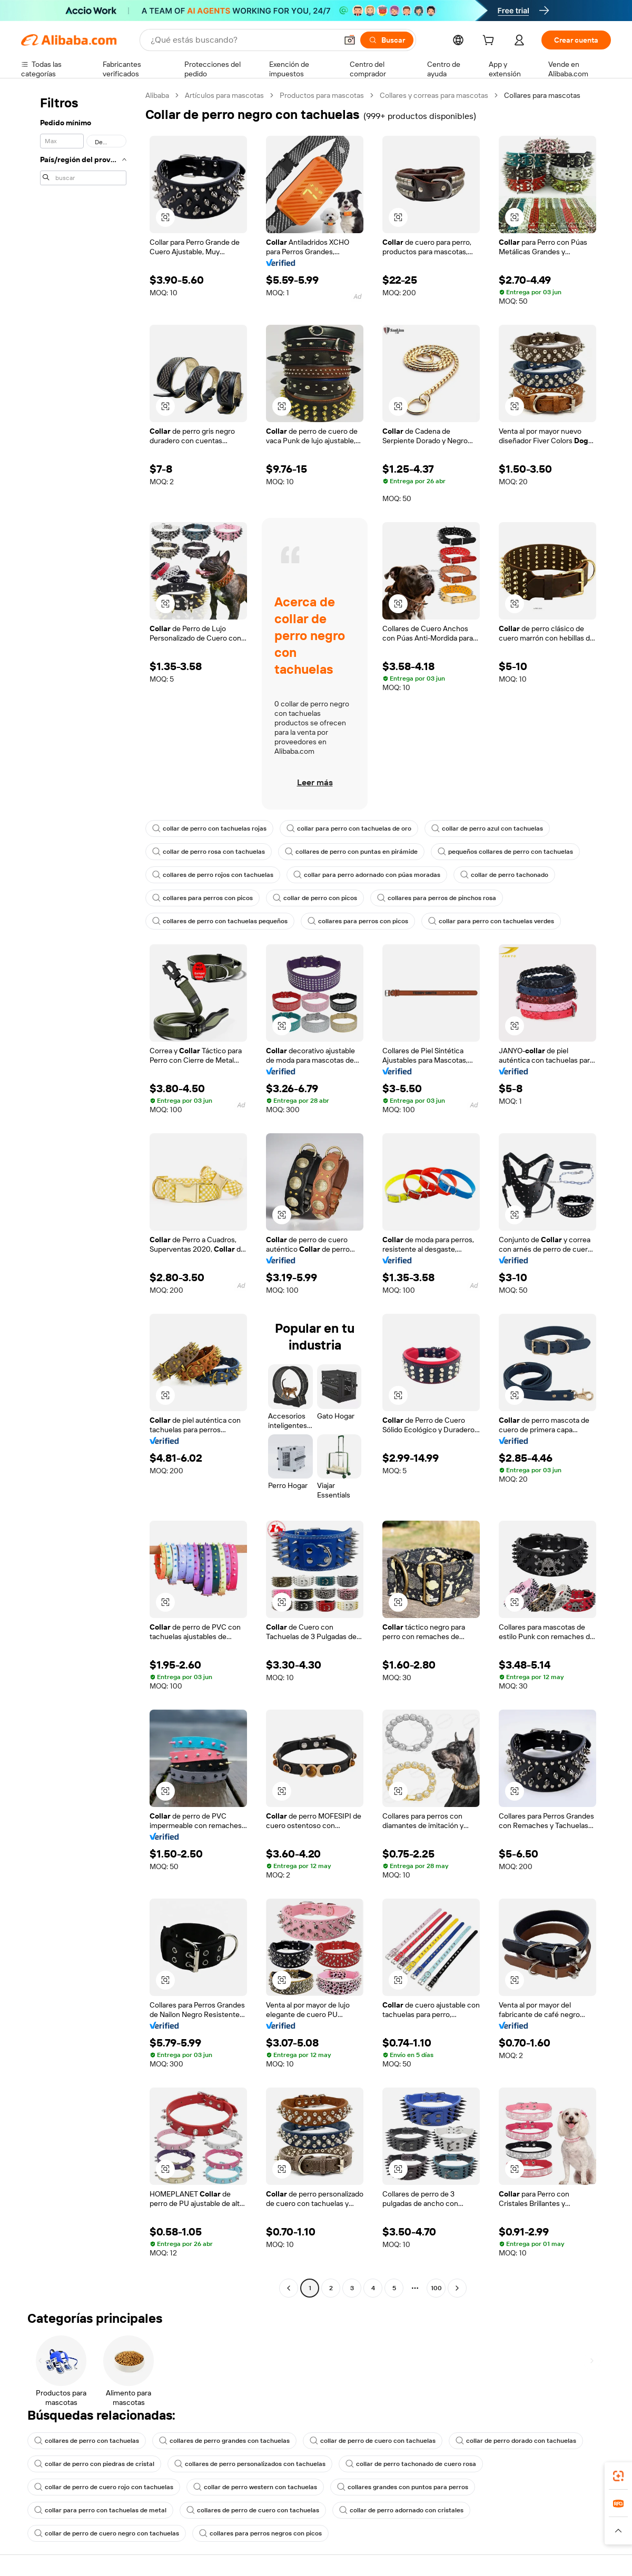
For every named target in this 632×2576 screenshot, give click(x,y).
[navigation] (80, 1193)
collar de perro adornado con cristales (401, 2510)
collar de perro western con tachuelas (255, 2487)
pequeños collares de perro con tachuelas (505, 851)
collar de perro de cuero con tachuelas (373, 2441)
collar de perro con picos (315, 898)
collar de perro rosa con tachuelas (208, 851)
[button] (349, 40)
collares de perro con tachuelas (86, 2441)
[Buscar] (386, 40)
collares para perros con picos (202, 898)
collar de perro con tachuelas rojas (209, 828)
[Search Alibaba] (243, 40)
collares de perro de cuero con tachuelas (252, 2510)
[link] (618, 2476)
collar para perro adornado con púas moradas (366, 875)
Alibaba (157, 95)
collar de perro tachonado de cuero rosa (410, 2464)
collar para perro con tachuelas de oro (349, 828)
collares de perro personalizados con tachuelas (249, 2464)
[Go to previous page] (288, 2288)
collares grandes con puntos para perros (402, 2487)
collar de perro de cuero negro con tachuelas (106, 2533)
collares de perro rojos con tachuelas (212, 875)
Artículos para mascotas (224, 95)
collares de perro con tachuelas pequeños (220, 921)
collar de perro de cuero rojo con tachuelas (103, 2487)
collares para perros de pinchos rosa (436, 898)
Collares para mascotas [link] (542, 95)
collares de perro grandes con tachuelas (224, 2441)
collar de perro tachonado (504, 875)
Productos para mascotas (322, 95)
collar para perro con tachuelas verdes (491, 921)
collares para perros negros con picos (260, 2533)
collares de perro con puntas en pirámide (351, 851)
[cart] (490, 41)
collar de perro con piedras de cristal (94, 2464)
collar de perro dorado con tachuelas (516, 2441)
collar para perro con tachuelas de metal (100, 2510)
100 (436, 2288)
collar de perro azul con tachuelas (487, 828)
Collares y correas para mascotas (434, 95)
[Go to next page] (457, 2288)
